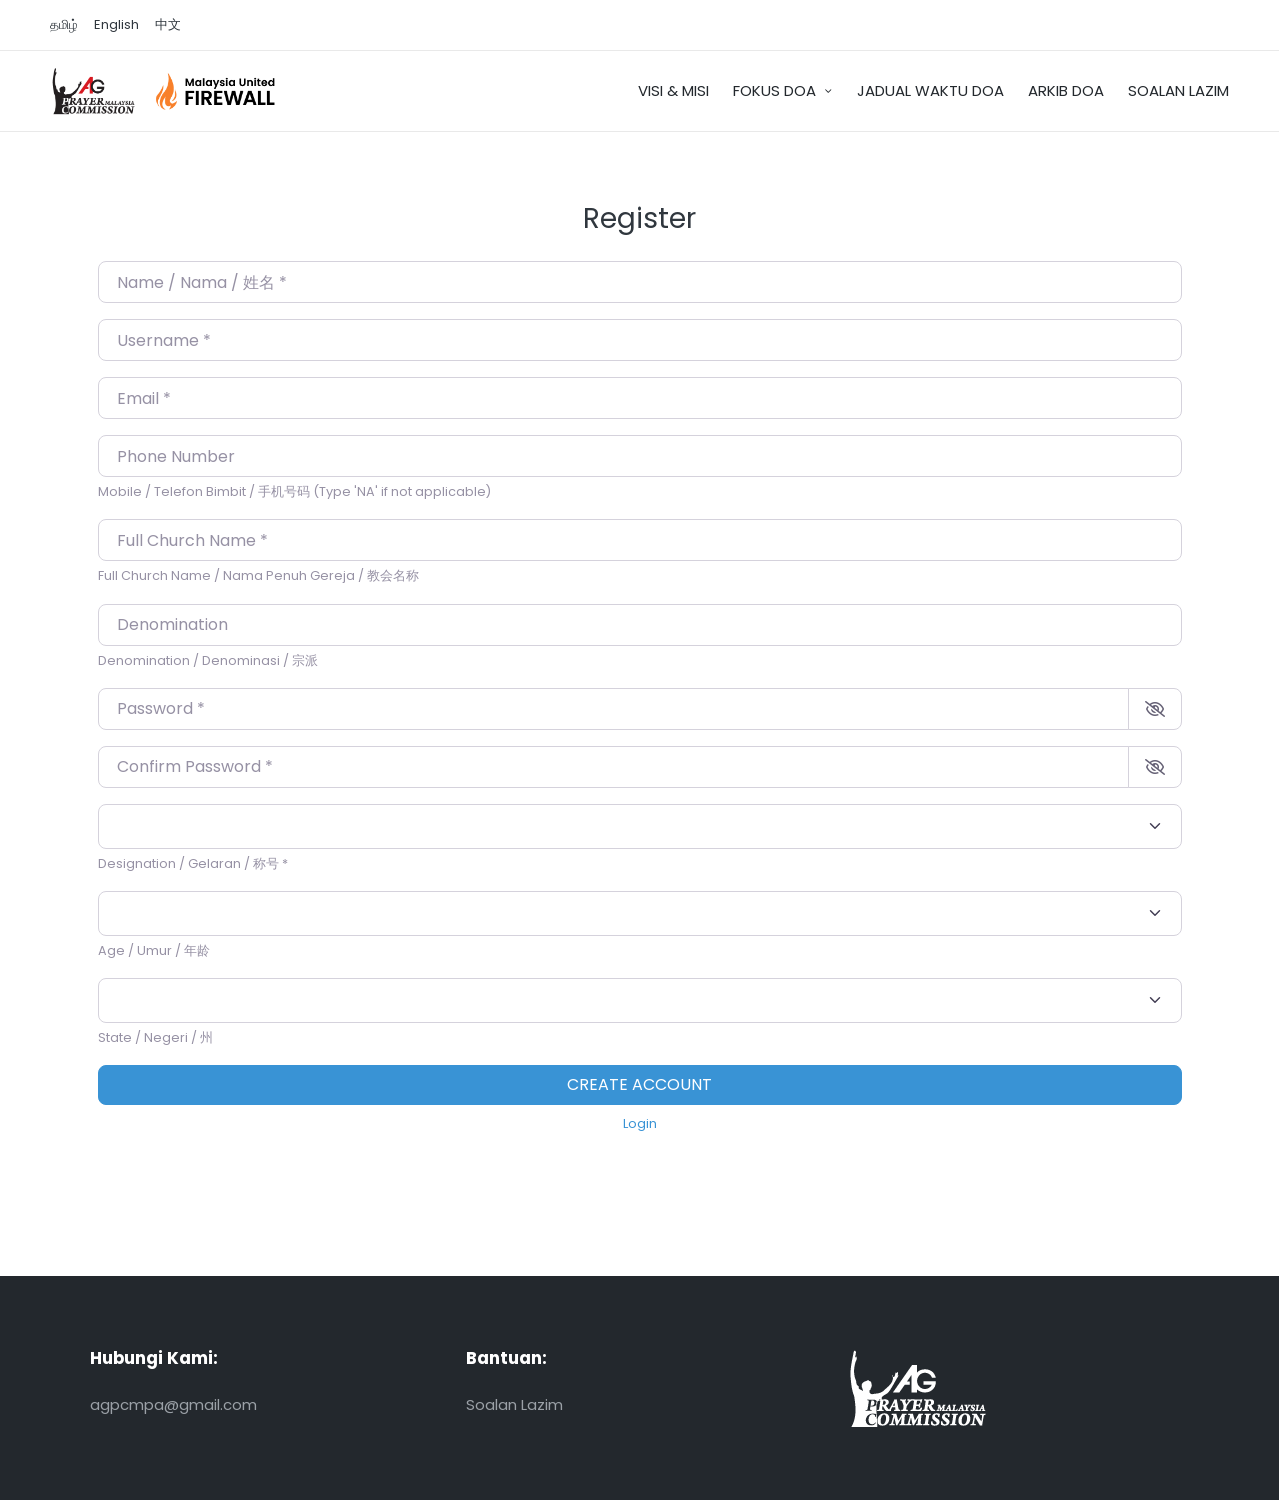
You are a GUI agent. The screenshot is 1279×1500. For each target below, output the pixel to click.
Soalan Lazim (514, 1404)
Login (640, 1123)
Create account (639, 1084)
